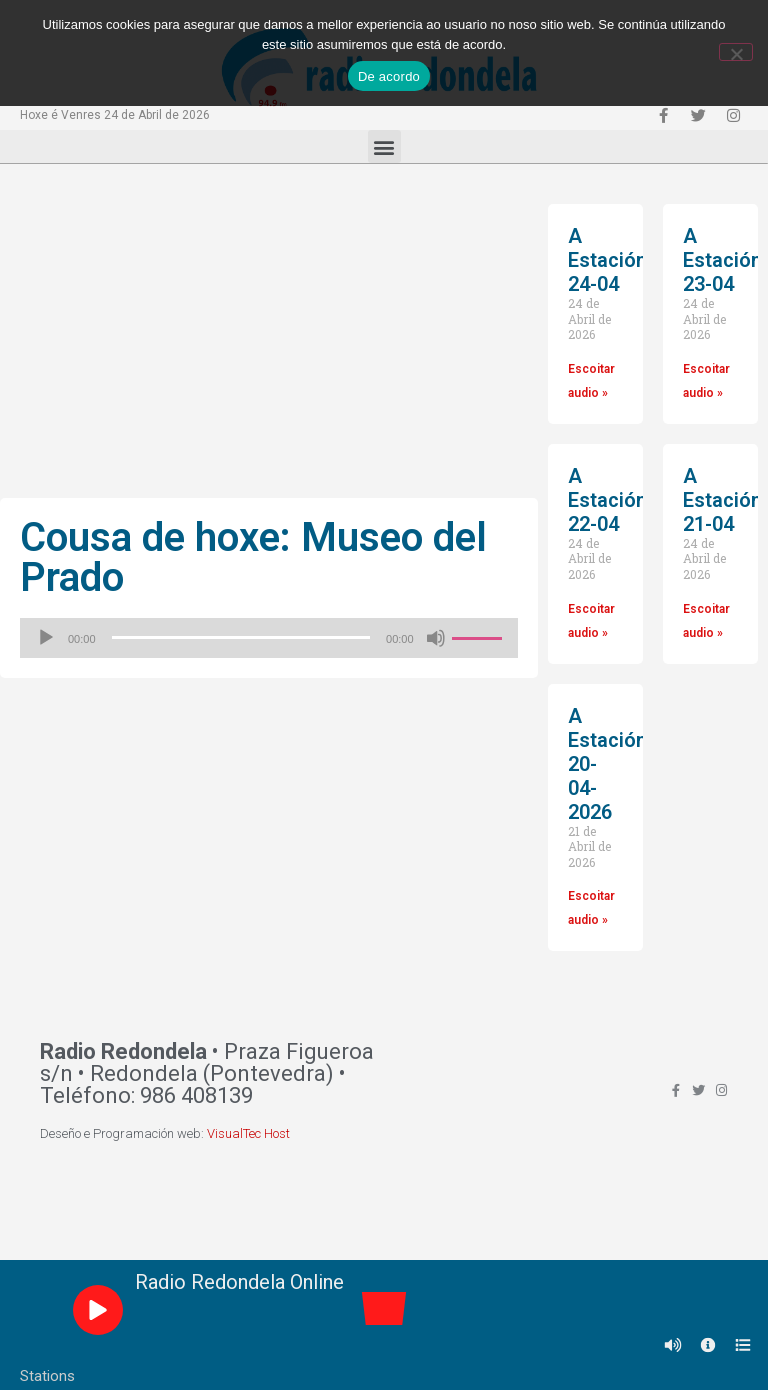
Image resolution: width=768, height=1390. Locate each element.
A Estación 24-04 (607, 260)
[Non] (736, 52)
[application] (269, 638)
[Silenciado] (436, 638)
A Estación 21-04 (722, 500)
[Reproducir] (46, 638)
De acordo (389, 76)
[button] (384, 146)
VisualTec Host (248, 1133)
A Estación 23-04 (722, 260)
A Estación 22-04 (607, 500)
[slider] (241, 637)
